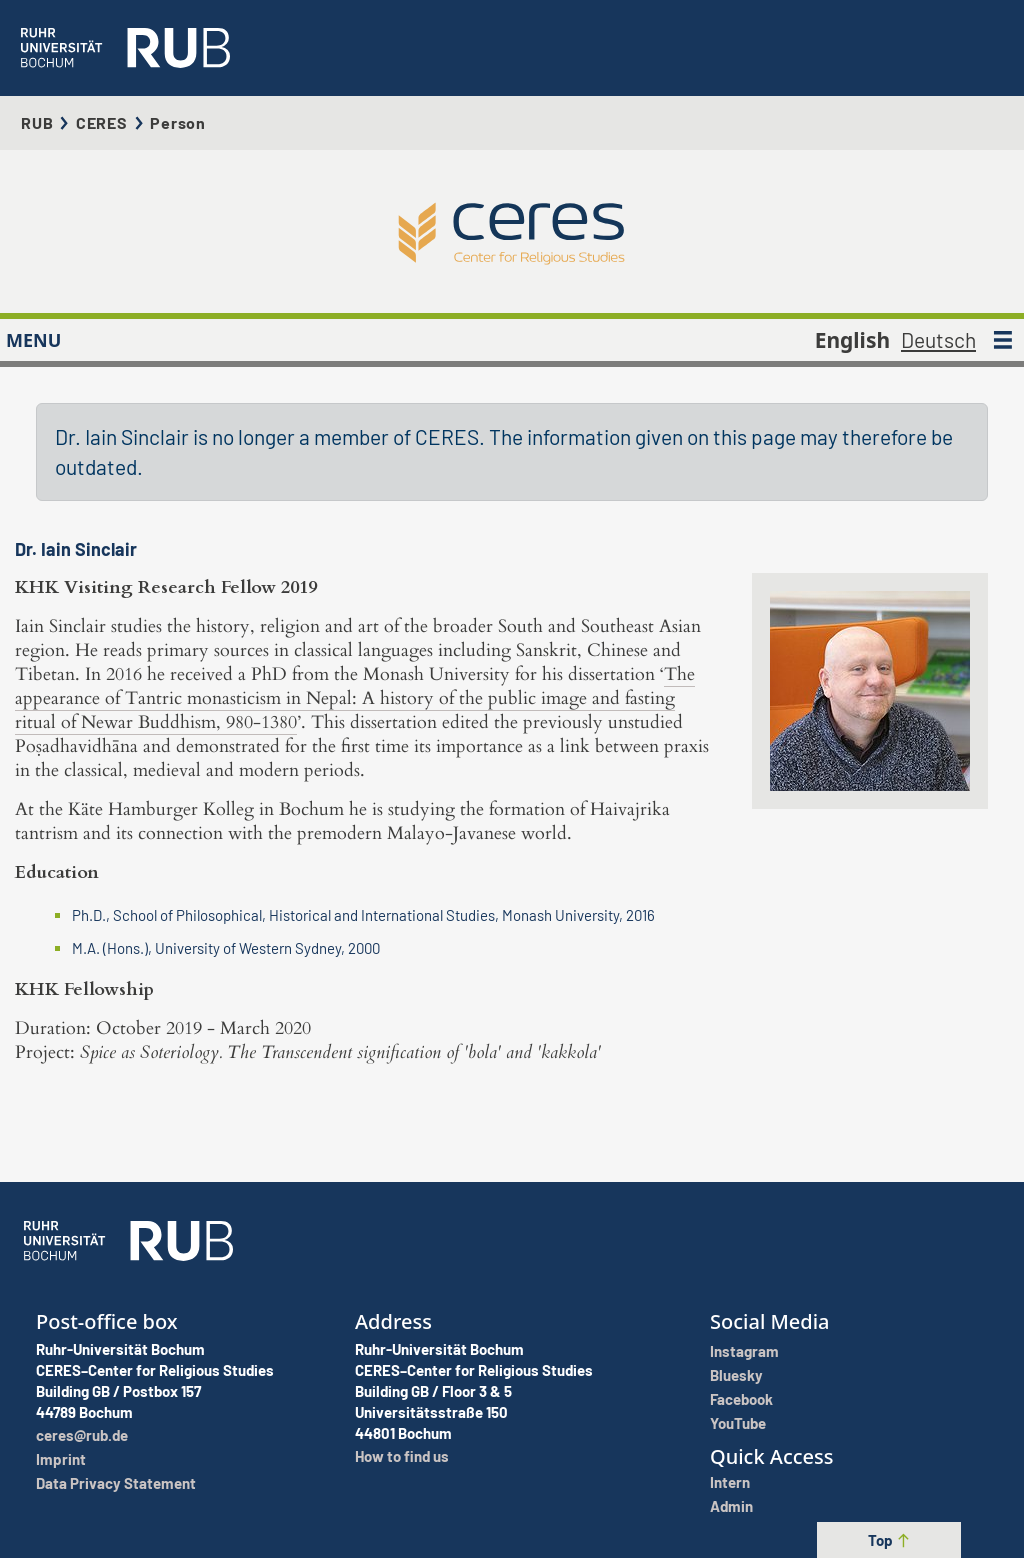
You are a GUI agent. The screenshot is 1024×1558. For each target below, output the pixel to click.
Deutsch (938, 339)
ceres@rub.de (82, 1435)
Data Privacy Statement (116, 1483)
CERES (102, 122)
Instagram (744, 1351)
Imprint (61, 1459)
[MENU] (1003, 340)
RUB (37, 122)
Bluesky (736, 1375)
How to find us (402, 1456)
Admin (731, 1506)
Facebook (741, 1399)
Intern (730, 1482)
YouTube (738, 1423)
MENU (33, 340)
